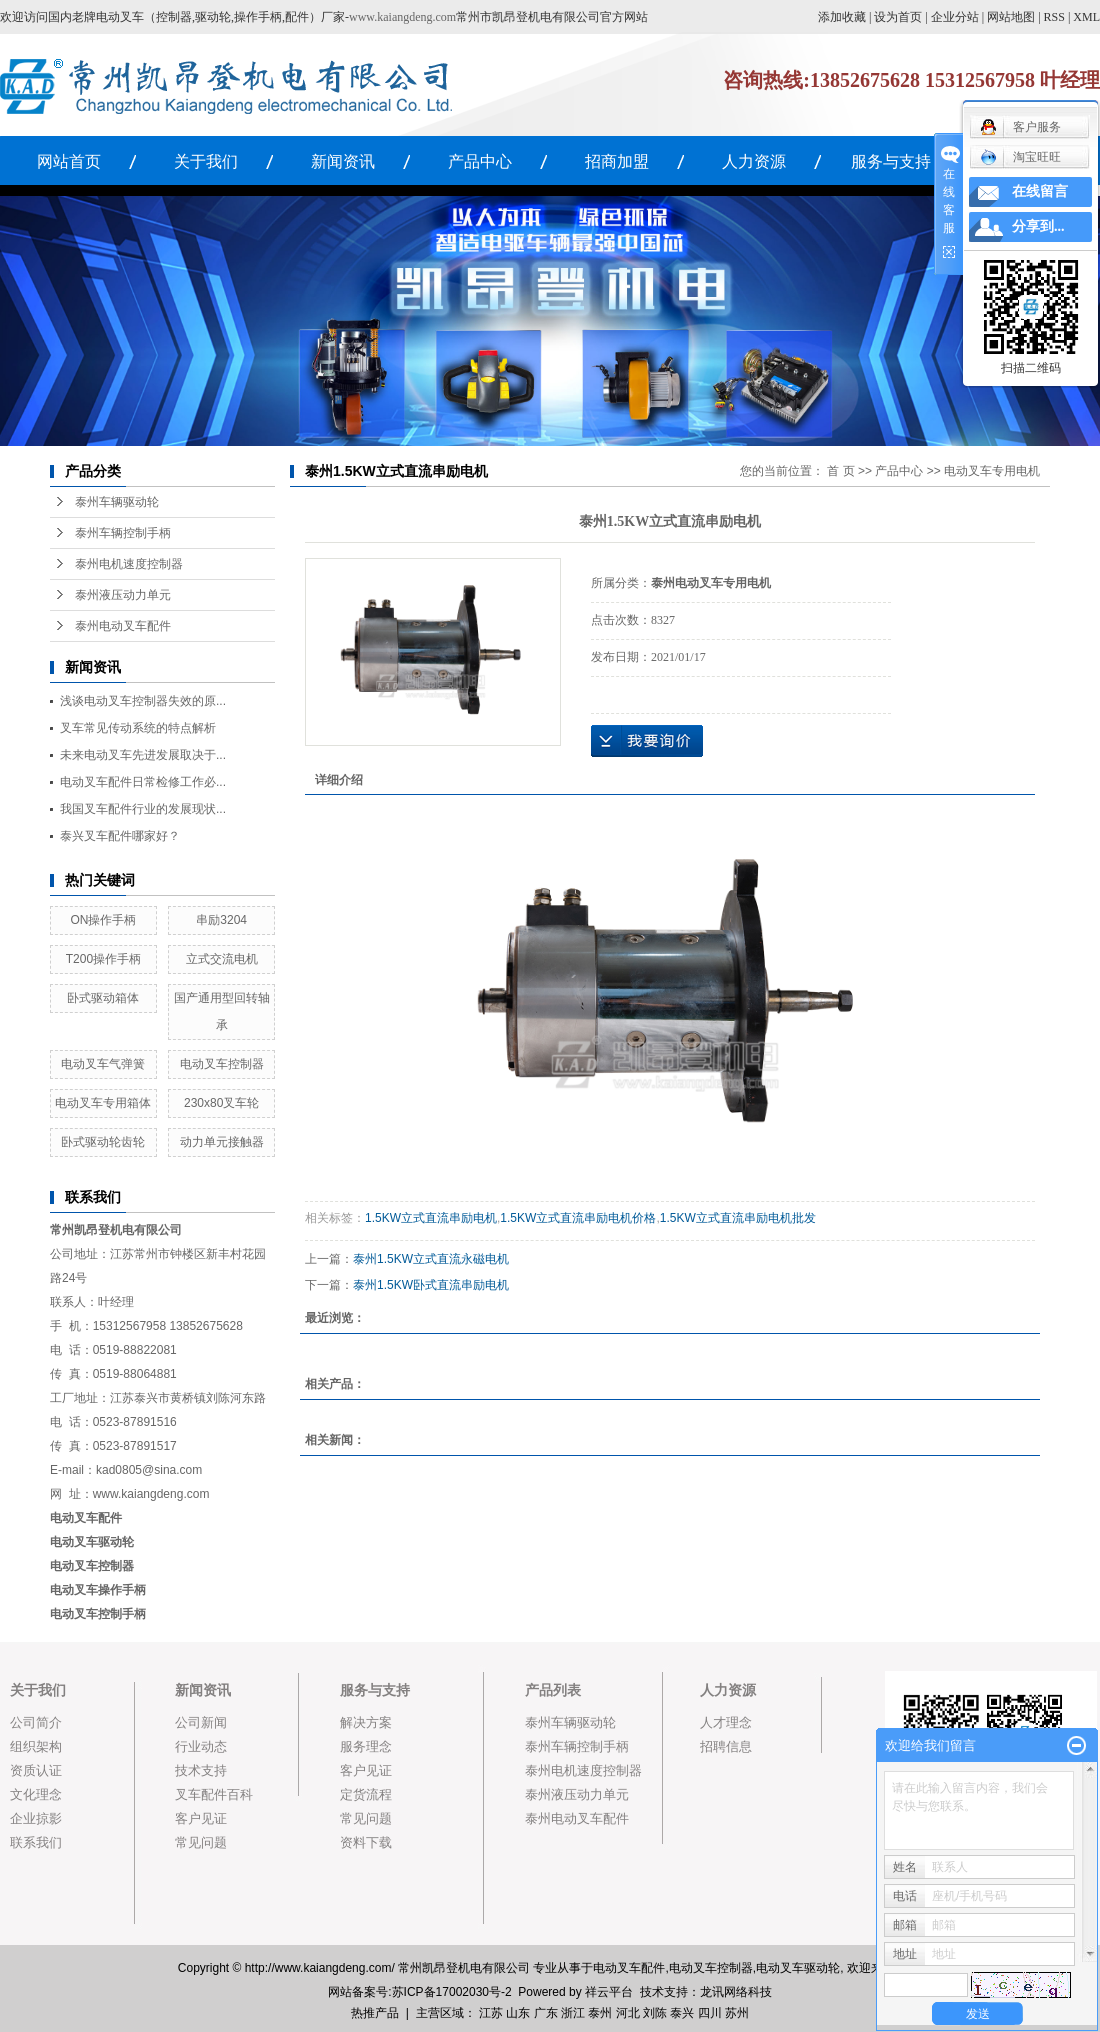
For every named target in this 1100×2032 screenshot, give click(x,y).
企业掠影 (36, 1818)
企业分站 (955, 17)
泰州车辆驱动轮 (117, 502)
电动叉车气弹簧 (103, 1064)
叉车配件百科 (214, 1794)
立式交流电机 (222, 959)
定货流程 (366, 1794)
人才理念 (726, 1722)
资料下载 (366, 1842)
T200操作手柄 (103, 959)
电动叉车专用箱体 (103, 1103)
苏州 (737, 2013)
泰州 (600, 2013)
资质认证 (36, 1770)
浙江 (573, 2013)
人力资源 (754, 161)
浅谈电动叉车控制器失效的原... (143, 701)
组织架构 (36, 1746)
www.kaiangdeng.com (402, 17)
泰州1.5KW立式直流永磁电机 (431, 1259)
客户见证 (201, 1818)
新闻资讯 (343, 161)
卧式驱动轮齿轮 (103, 1142)
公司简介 (36, 1722)
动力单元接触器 (222, 1142)
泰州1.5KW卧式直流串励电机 (431, 1285)
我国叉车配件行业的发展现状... (143, 809)
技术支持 (201, 1770)
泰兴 (682, 2013)
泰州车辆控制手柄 (123, 533)
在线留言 (1040, 191)
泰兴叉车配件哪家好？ (120, 836)
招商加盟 (617, 161)
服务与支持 (891, 161)
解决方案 (366, 1722)
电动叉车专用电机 (992, 471)
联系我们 (36, 1842)
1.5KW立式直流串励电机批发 (738, 1218)
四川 (710, 2013)
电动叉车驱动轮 (798, 1968)
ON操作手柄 (103, 920)
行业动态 (201, 1746)
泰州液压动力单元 (123, 595)
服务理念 (366, 1746)
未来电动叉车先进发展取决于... (143, 755)
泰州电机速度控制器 (129, 564)
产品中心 (480, 161)
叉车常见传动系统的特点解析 (138, 728)
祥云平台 (609, 1992)
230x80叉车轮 (221, 1103)
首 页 (840, 471)
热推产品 (375, 2013)
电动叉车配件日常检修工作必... (143, 782)
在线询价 (647, 741)
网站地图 (1011, 17)
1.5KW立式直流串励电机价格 (578, 1218)
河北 (628, 2013)
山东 (518, 2013)
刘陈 (655, 2013)
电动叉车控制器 (222, 1064)
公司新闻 (201, 1722)
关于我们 (206, 161)
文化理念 (36, 1794)
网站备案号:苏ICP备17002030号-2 (419, 1992)
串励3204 (221, 920)
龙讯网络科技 (736, 1992)
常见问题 (201, 1842)
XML (1086, 17)
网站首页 (69, 161)
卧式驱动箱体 (103, 998)
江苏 (491, 2013)
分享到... (1038, 226)
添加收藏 (842, 17)
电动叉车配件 (86, 1518)
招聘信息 (726, 1746)
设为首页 (898, 17)
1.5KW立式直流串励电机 (431, 1218)
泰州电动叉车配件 (123, 626)
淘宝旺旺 (1020, 157)
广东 (546, 2013)
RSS (1054, 17)
